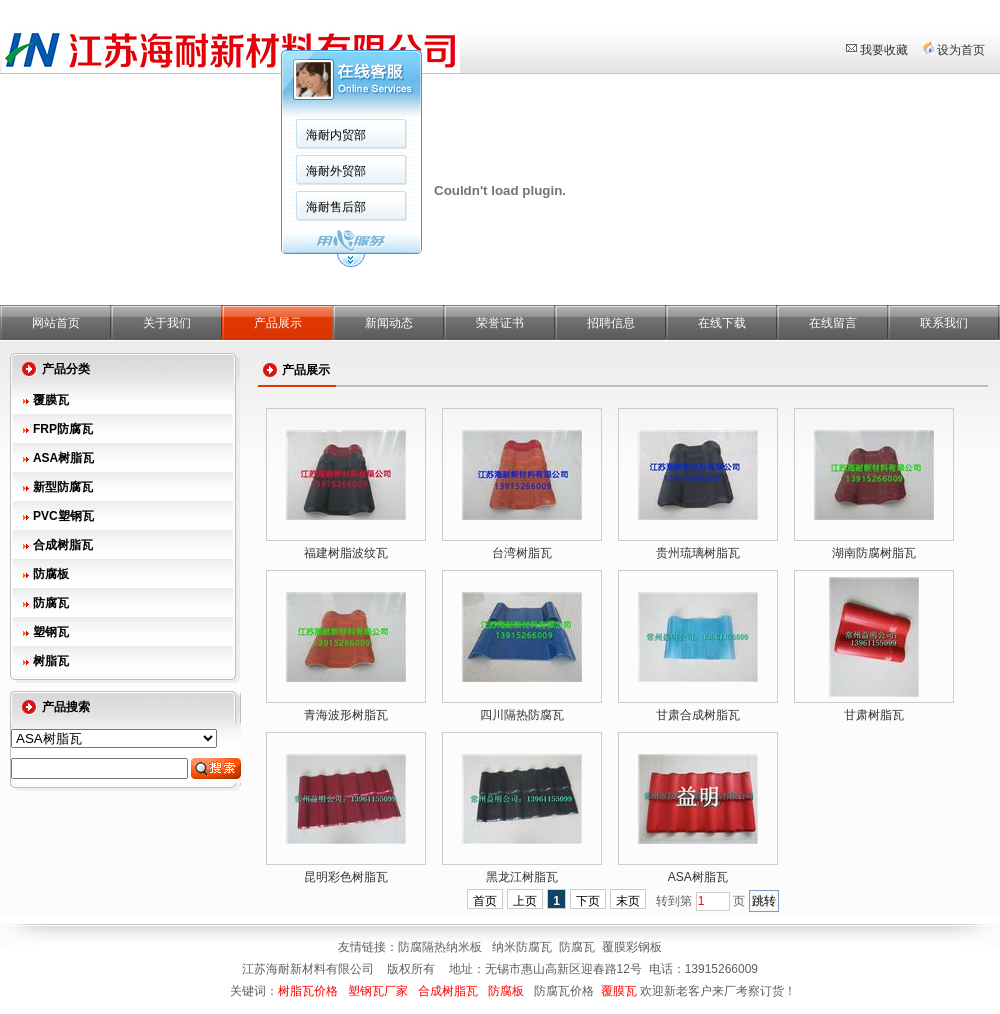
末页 (628, 901)
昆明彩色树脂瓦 (346, 877)
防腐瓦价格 (564, 991)
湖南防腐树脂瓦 (874, 553)
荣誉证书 (500, 323)
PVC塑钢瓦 (63, 516)
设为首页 (961, 50)
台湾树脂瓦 (522, 553)
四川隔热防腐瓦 (522, 715)
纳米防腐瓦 (522, 947)
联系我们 (944, 323)
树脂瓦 (51, 661)
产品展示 (278, 323)
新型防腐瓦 (63, 487)
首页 (485, 901)
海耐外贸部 (336, 171)
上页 (525, 901)
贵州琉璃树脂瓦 (698, 553)
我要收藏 (884, 50)
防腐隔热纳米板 (441, 947)
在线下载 (722, 323)
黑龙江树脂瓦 (522, 877)
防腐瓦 (51, 603)
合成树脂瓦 (63, 545)
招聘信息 (611, 323)
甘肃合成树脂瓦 (698, 715)
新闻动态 (389, 323)
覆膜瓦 (51, 400)
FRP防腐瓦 (63, 429)
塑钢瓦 (51, 632)
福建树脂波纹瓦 (346, 553)
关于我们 (167, 323)
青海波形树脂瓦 (346, 715)
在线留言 (833, 323)
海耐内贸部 (336, 135)
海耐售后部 (336, 207)
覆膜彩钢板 (632, 947)
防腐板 (51, 574)
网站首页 (56, 323)
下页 (588, 901)
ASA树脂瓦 (63, 458)
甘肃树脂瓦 (874, 715)
